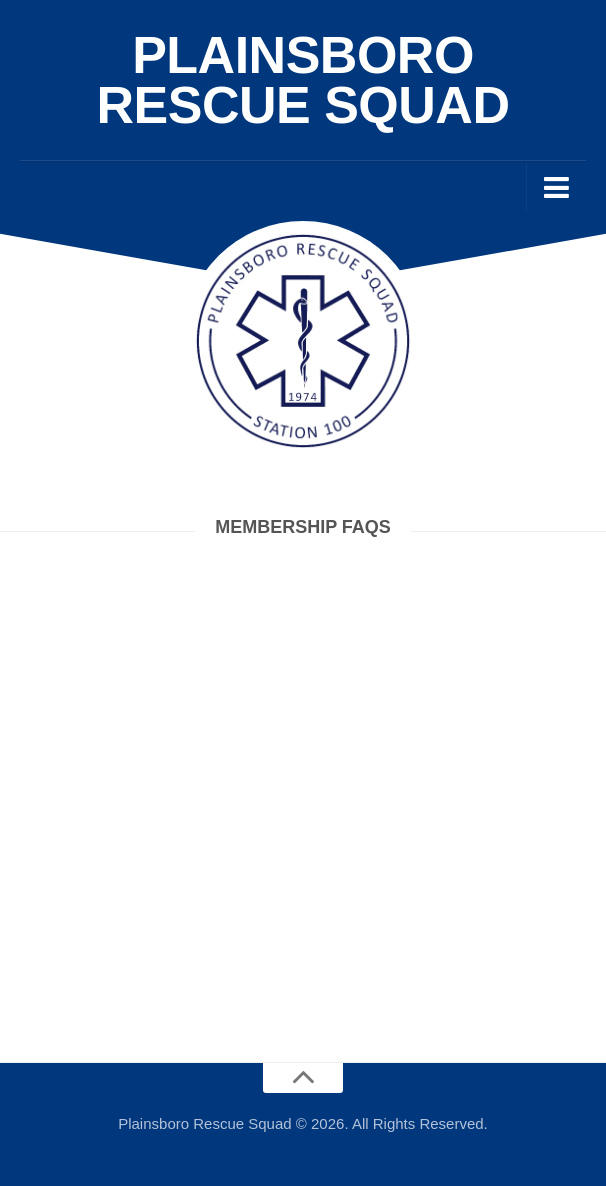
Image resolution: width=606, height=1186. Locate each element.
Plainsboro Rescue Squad (303, 80)
